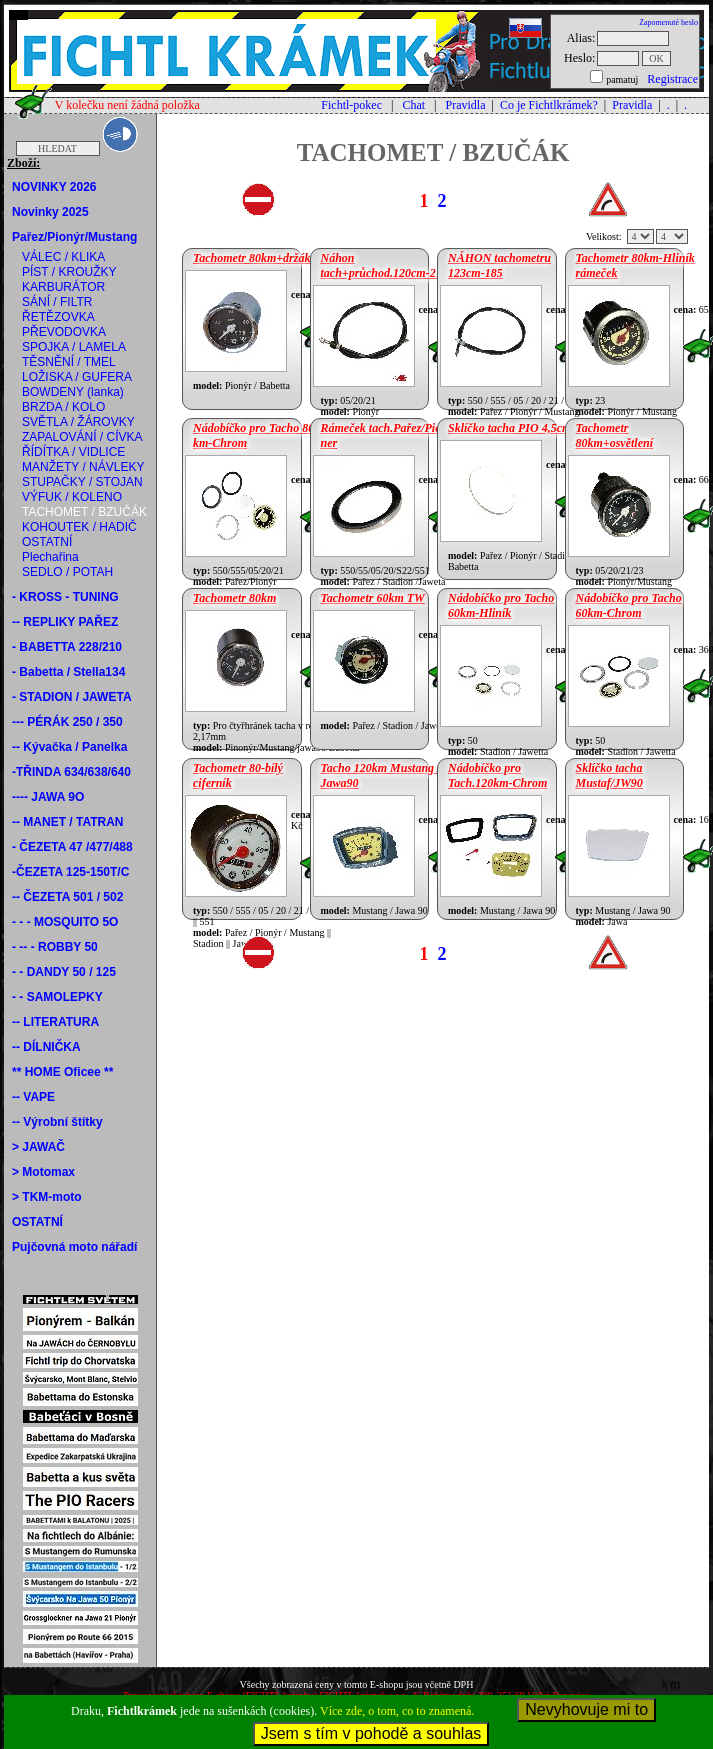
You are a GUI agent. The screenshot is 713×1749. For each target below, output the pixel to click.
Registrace (672, 79)
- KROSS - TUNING (65, 597)
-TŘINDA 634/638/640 (71, 772)
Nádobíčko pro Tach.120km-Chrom (497, 775)
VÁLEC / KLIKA (63, 257)
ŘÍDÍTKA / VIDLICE (73, 452)
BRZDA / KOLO (63, 407)
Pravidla (465, 105)
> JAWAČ (38, 1147)
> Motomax (43, 1172)
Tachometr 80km (234, 598)
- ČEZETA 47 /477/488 (72, 847)
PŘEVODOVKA (64, 332)
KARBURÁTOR (63, 287)
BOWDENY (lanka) (73, 392)
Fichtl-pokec (351, 105)
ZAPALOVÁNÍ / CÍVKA (82, 437)
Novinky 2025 (50, 212)
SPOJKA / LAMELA (74, 347)
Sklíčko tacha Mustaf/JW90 (609, 775)
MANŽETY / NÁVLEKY (83, 467)
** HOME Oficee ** (62, 1072)
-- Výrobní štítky (57, 1122)
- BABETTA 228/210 (67, 647)
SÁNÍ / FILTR (57, 302)
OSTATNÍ (47, 542)
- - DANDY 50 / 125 (64, 972)
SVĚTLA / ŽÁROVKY (78, 422)
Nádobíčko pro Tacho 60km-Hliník (501, 605)
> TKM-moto (47, 1197)
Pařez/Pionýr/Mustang (74, 237)
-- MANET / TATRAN (68, 822)
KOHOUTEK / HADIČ (79, 527)
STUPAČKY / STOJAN (82, 482)
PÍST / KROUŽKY (69, 272)
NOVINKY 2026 (54, 187)
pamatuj (622, 79)
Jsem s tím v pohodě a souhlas (371, 1733)
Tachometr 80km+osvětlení (615, 435)
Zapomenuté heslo (668, 22)
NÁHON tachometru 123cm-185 (499, 265)
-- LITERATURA (55, 1022)
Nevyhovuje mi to (586, 1709)
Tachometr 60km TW (373, 598)
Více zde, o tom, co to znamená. (397, 1711)
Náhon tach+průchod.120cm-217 (384, 265)
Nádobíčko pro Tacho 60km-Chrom (629, 605)
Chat (413, 105)
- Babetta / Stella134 (68, 672)
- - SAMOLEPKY (57, 997)
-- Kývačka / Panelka (69, 747)
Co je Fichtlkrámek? (549, 105)
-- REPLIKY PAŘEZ (65, 622)
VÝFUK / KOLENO (72, 497)
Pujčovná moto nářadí (74, 1247)
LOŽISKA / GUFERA (77, 377)
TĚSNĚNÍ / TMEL (69, 362)
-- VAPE (33, 1097)
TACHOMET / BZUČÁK (84, 512)
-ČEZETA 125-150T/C (70, 872)
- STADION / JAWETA (72, 697)
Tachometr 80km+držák (251, 258)
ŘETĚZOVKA (58, 317)
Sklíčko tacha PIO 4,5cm (509, 428)
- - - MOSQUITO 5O (65, 922)
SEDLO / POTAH (67, 572)
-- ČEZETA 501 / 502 (67, 897)
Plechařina (50, 557)
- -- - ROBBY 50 (55, 947)
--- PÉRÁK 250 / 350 (67, 722)
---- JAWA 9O (48, 797)
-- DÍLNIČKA (46, 1047)
